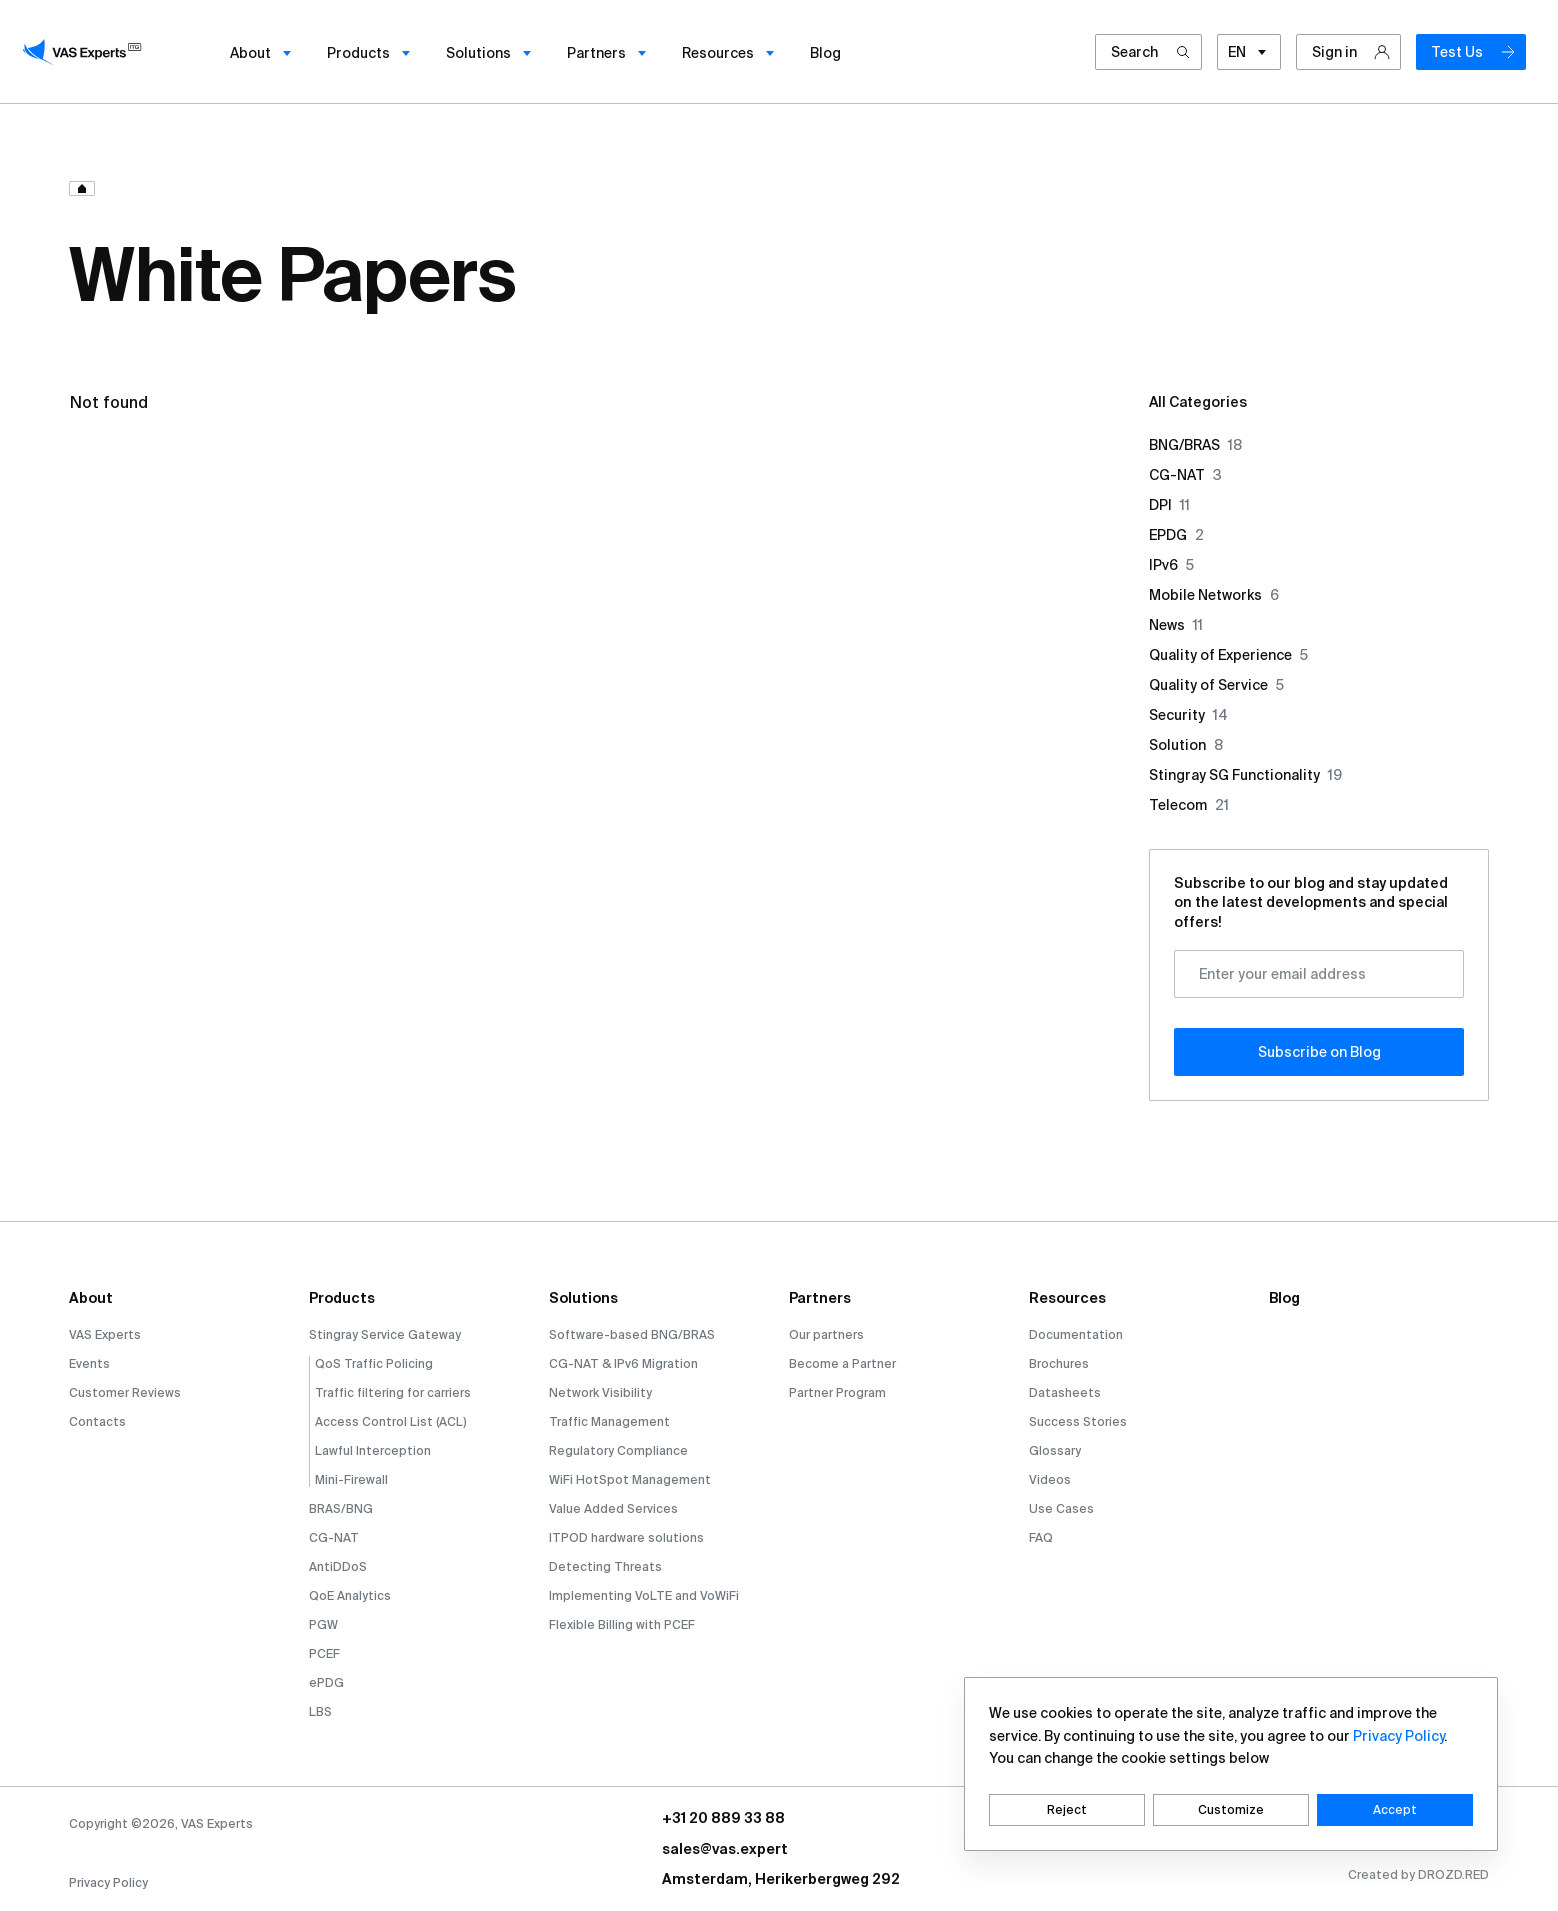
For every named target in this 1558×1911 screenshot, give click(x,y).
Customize (1231, 1809)
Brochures (1059, 1363)
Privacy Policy (108, 1882)
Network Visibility (600, 1392)
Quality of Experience (1228, 655)
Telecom (1189, 805)
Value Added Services (613, 1508)
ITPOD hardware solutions (626, 1537)
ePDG (326, 1682)
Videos (1050, 1479)
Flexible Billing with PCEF (622, 1624)
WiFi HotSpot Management (630, 1479)
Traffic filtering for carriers (393, 1392)
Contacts (97, 1421)
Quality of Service (1216, 685)
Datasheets (1065, 1392)
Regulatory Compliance (618, 1450)
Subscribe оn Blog (1319, 1052)
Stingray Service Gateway (385, 1334)
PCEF (324, 1653)
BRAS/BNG (341, 1508)
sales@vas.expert (725, 1849)
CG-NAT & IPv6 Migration (623, 1363)
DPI (1169, 505)
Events (89, 1363)
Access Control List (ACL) (391, 1421)
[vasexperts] (85, 52)
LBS (320, 1711)
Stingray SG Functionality (1245, 775)
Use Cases (1061, 1508)
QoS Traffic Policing (374, 1363)
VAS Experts (105, 1334)
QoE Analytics (350, 1595)
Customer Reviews (125, 1392)
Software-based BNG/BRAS (632, 1334)
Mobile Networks (1214, 595)
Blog (1284, 1298)
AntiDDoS (338, 1566)
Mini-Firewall (351, 1479)
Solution (1186, 745)
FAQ (1041, 1537)
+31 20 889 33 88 (723, 1818)
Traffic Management (609, 1421)
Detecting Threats (605, 1566)
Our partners (826, 1334)
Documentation (1076, 1334)
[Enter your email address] (1319, 974)
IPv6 (1171, 565)
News (1176, 625)
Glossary (1055, 1450)
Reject (1067, 1809)
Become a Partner (842, 1363)
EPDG (1176, 535)
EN (1249, 53)
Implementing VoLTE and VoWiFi (644, 1595)
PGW (323, 1624)
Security (1188, 715)
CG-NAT (1185, 475)
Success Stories (1078, 1421)
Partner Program (837, 1392)
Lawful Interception (373, 1450)
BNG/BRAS (1195, 445)
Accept (1395, 1809)
